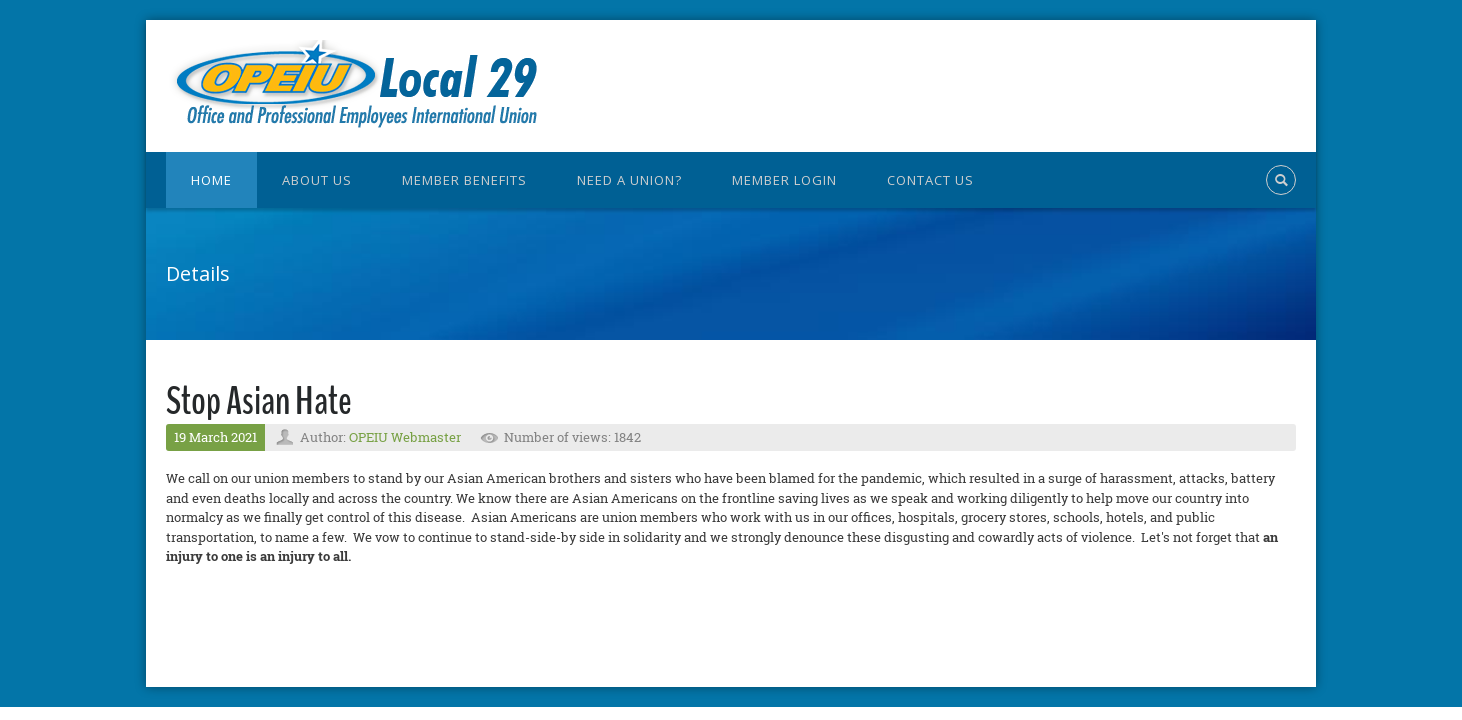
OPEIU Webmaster (405, 437)
